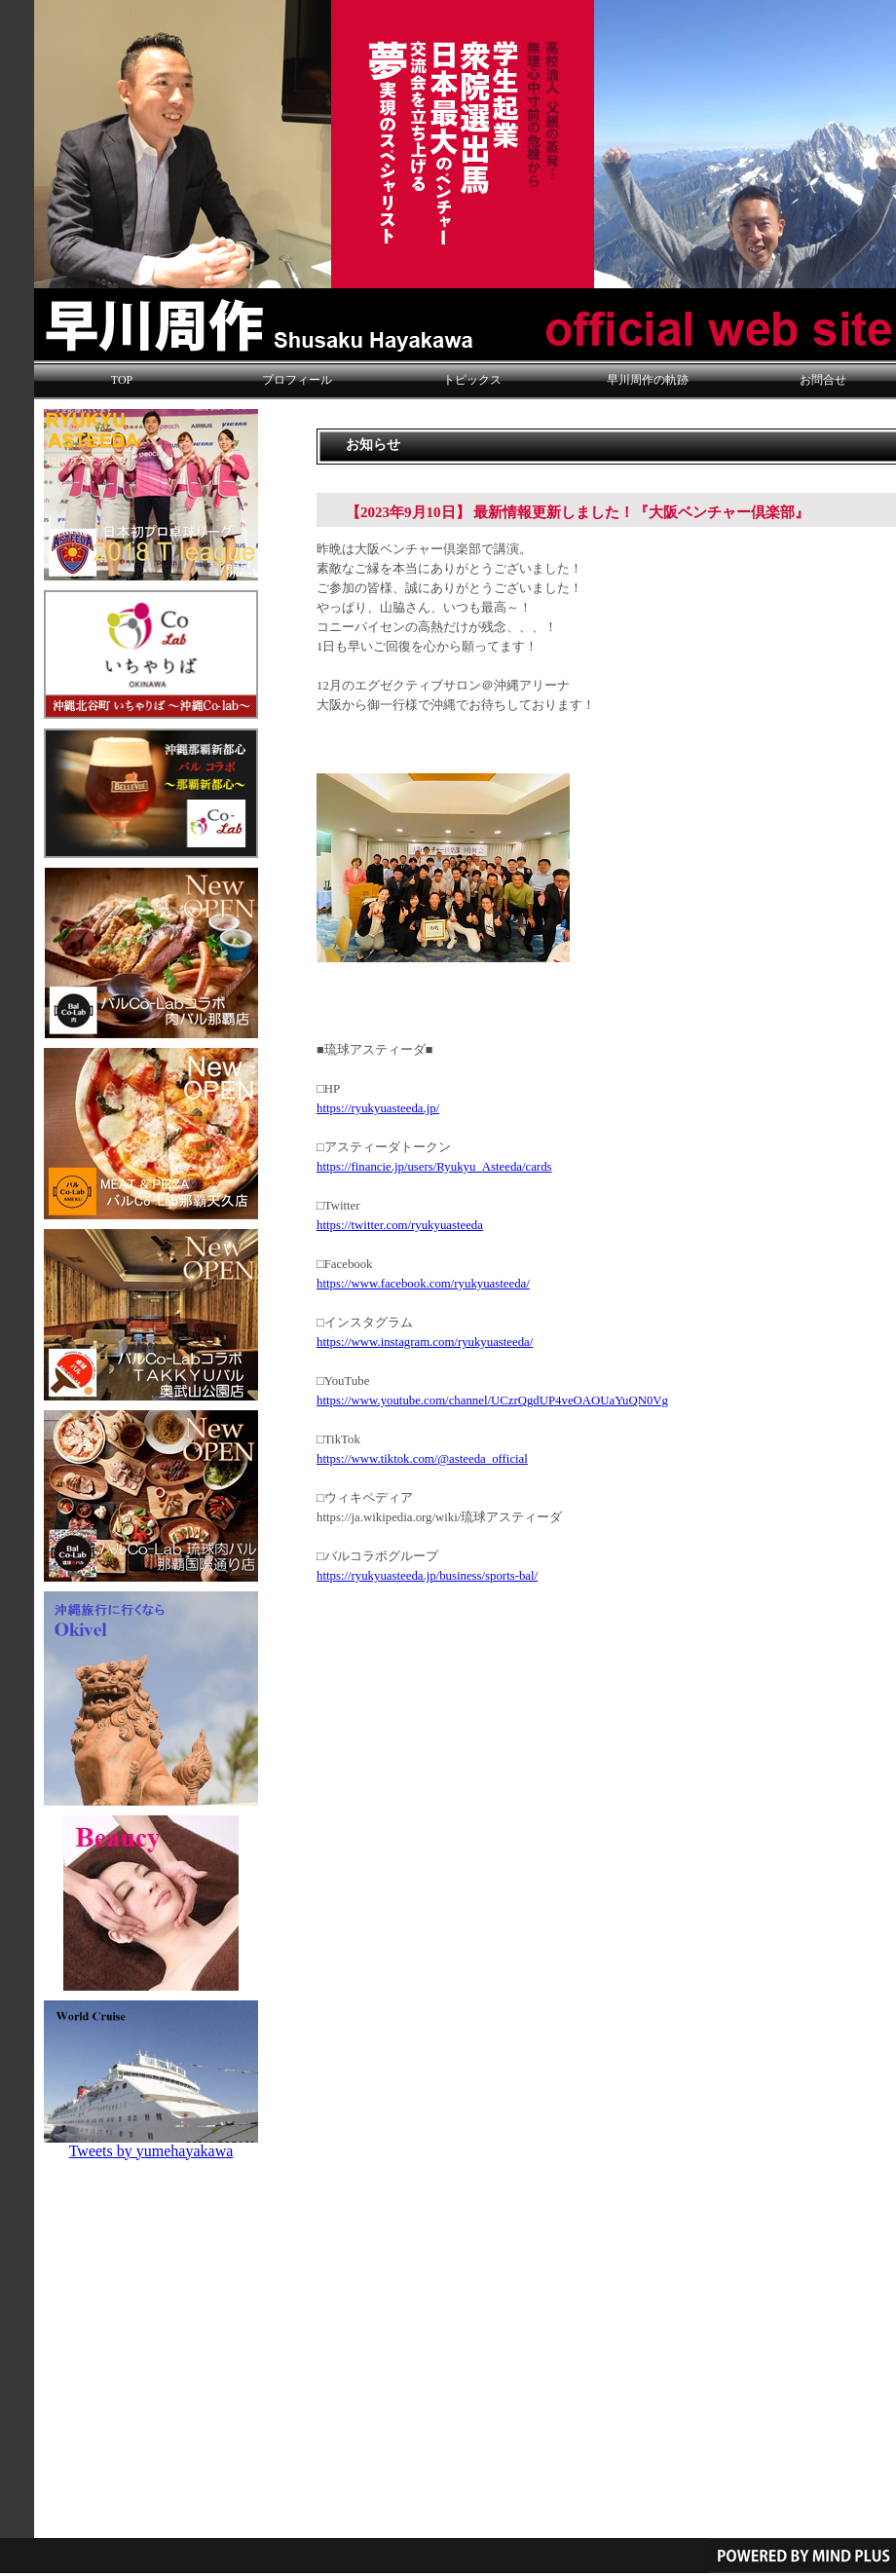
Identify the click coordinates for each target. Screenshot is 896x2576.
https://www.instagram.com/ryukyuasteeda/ (425, 1342)
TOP (121, 380)
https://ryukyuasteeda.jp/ (378, 1108)
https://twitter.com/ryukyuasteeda (400, 1225)
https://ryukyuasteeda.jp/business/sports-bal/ (427, 1576)
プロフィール (297, 380)
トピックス (472, 380)
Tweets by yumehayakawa (151, 2151)
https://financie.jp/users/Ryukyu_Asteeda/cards (434, 1167)
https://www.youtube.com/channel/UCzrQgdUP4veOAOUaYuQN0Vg (492, 1400)
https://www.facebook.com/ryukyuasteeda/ (423, 1283)
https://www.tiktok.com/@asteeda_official (422, 1459)
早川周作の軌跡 (648, 380)
